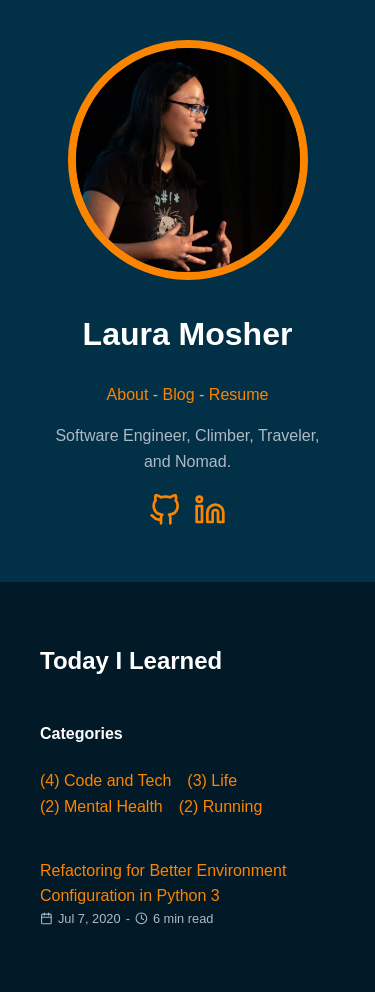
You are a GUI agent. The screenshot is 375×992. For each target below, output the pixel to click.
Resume (239, 394)
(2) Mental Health (101, 806)
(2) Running (221, 806)
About (128, 394)
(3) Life (212, 780)
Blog (179, 394)
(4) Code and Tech (105, 780)
